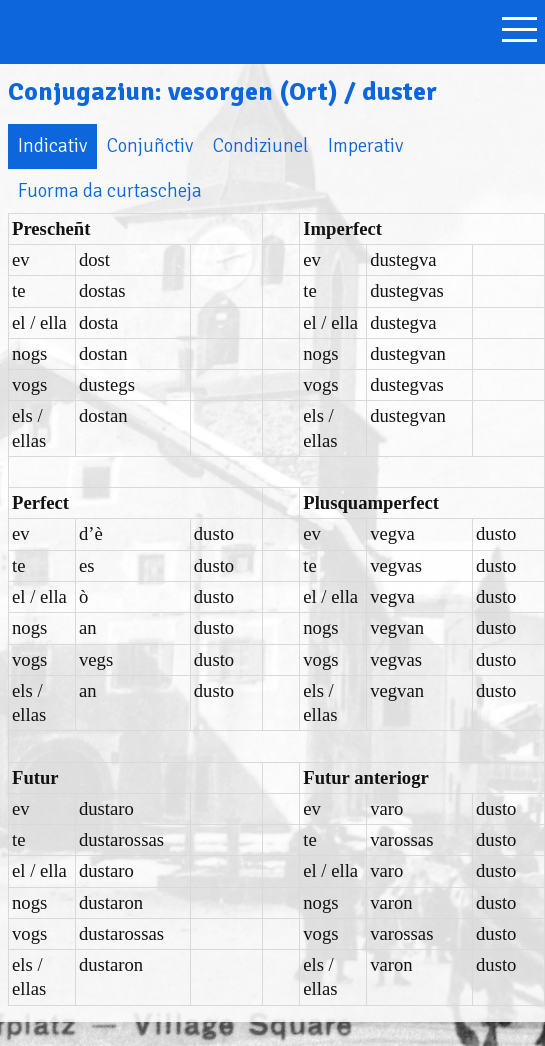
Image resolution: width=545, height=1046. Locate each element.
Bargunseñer (162, 27)
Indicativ (52, 145)
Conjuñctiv (150, 145)
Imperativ (365, 145)
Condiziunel (260, 145)
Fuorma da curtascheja (110, 190)
